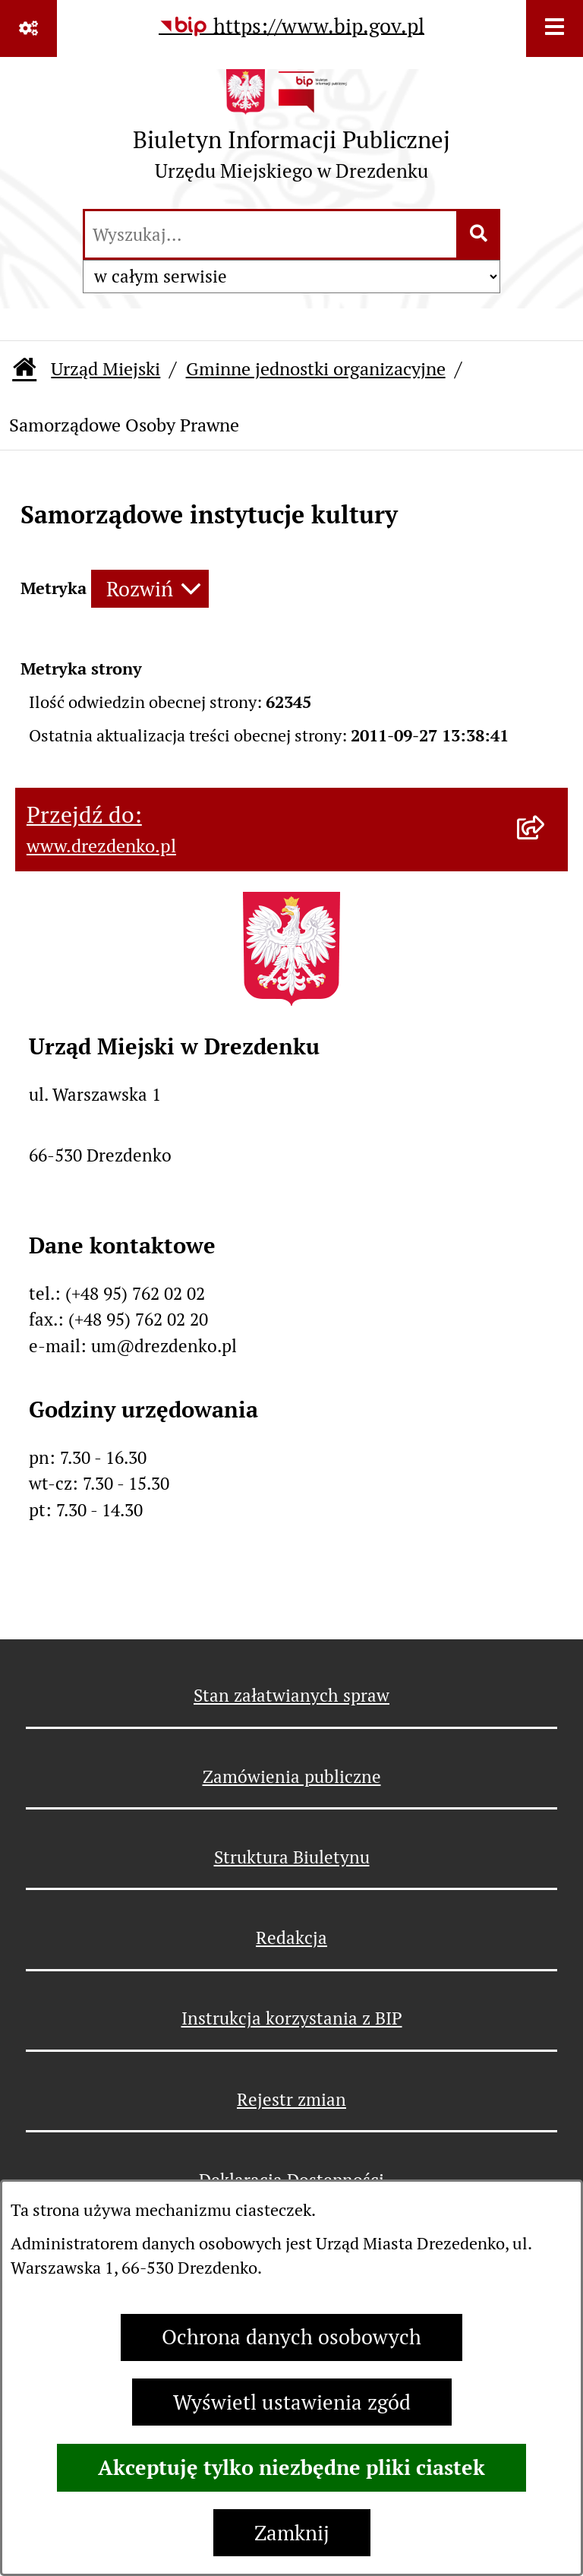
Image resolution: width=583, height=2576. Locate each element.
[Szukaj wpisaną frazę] (479, 235)
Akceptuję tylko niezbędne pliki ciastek (291, 2467)
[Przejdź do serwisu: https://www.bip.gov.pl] (291, 27)
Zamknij (291, 2533)
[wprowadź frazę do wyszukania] (271, 235)
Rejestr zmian (291, 2099)
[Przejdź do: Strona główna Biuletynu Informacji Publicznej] (24, 369)
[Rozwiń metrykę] (150, 589)
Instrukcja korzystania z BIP (291, 2018)
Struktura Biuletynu (292, 1857)
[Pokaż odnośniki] (28, 28)
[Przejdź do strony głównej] (291, 131)
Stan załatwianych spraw (291, 1695)
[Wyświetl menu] (554, 28)
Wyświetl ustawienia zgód (292, 2402)
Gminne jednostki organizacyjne (316, 369)
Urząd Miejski (105, 369)
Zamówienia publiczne (292, 1776)
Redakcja (291, 1937)
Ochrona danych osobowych (291, 2337)
